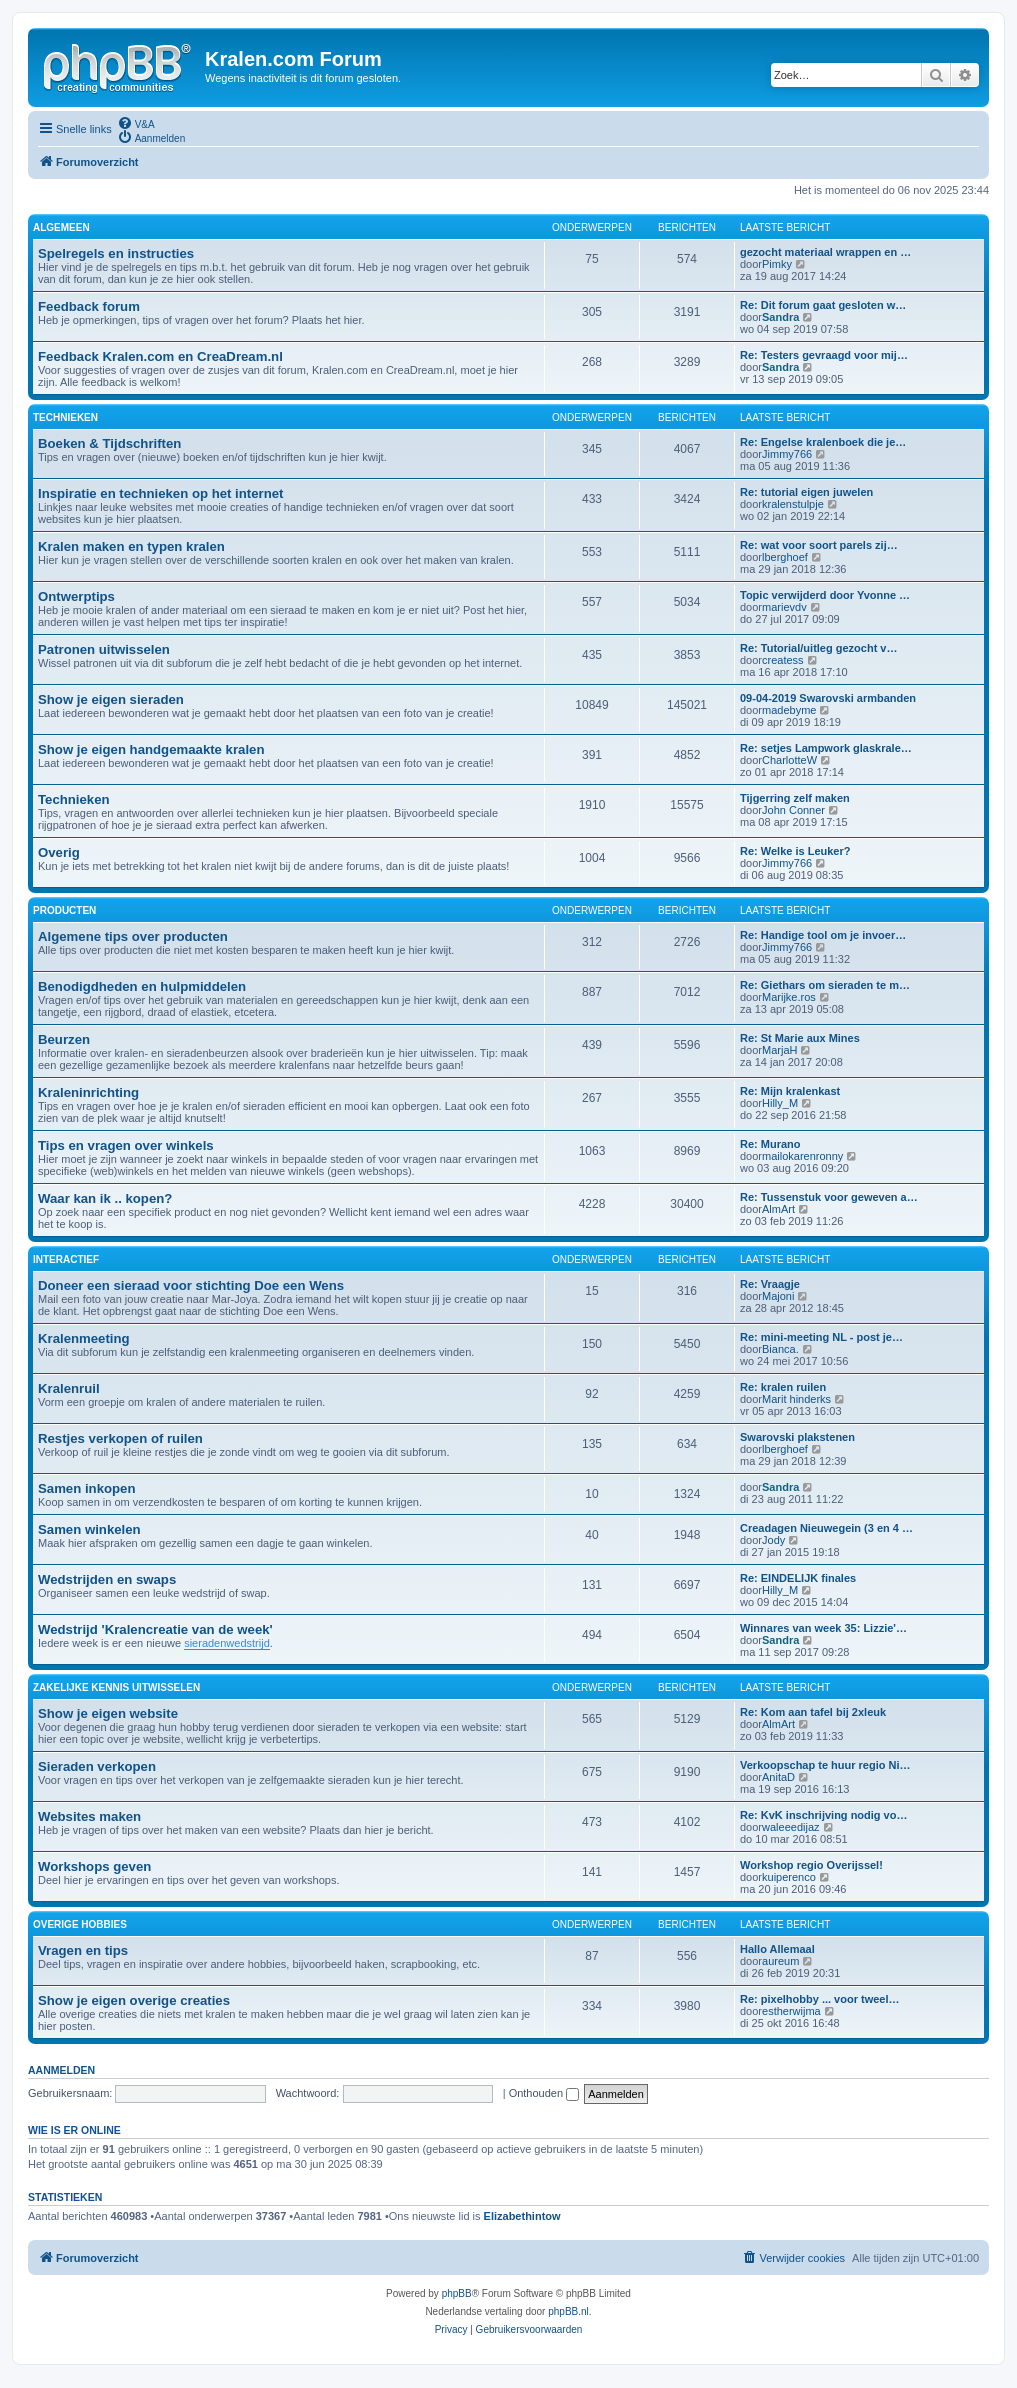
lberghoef (785, 557)
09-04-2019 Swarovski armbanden (828, 698)
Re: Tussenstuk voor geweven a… (829, 1197)
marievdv (784, 607)
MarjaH (779, 1050)
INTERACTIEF (66, 1259)
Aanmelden (61, 2070)
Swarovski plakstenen (797, 1437)
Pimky (777, 264)
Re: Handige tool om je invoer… (823, 935)
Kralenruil (69, 1388)
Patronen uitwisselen (104, 649)
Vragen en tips (83, 1950)
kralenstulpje (793, 504)
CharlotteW (789, 760)
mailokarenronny (802, 1156)
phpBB (457, 2293)
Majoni (778, 1296)
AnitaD (778, 1777)
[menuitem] (136, 123)
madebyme (789, 710)
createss (783, 660)
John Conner (793, 810)
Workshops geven (94, 1866)
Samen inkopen (86, 1488)
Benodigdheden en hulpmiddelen (142, 986)
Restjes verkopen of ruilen (120, 1438)
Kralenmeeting (84, 1338)
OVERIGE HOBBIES (80, 1924)
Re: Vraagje (770, 1284)
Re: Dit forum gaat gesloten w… (823, 305)
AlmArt (778, 1209)
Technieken (74, 799)
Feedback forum (89, 306)
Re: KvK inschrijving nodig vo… (823, 1815)
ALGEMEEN (61, 227)
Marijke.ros (789, 997)
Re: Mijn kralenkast (790, 1091)
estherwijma (791, 2011)
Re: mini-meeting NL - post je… (821, 1337)
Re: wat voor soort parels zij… (819, 545)
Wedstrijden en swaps (107, 1579)
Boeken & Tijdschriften (109, 443)
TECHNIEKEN (65, 417)
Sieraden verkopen (97, 1766)
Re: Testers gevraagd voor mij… (824, 355)
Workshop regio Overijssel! (811, 1865)
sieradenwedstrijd (227, 1643)
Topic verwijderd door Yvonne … (825, 595)
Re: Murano (770, 1144)
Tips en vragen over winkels (126, 1145)
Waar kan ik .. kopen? (105, 1198)
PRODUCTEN (64, 910)
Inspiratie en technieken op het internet (160, 493)
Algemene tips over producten (133, 936)
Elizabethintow (522, 2216)
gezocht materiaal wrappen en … (825, 252)
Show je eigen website (108, 1713)
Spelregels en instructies (116, 253)
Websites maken (89, 1816)
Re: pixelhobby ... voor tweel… (820, 1999)
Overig (59, 852)
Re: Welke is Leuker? (795, 851)
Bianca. (780, 1349)
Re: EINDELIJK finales (798, 1578)
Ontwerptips (76, 596)
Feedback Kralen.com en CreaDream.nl (160, 356)
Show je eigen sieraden (111, 699)
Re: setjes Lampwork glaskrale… (826, 748)
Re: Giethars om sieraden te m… (825, 985)
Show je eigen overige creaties (134, 2000)
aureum (780, 1961)
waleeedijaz (790, 1827)
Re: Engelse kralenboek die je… (823, 442)
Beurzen (64, 1039)
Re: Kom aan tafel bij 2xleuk (813, 1712)
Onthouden (544, 2093)
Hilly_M (780, 1103)
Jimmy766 (787, 454)
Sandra (780, 317)
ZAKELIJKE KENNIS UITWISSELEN (116, 1687)
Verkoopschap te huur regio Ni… (825, 1765)
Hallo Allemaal (777, 1949)
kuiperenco (789, 1877)
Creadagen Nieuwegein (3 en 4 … (826, 1528)
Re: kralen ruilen (783, 1387)
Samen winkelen (89, 1529)
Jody (773, 1540)
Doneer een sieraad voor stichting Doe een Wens (191, 1285)
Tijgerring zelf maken (795, 798)
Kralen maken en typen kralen (131, 546)
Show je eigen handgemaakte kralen (151, 749)
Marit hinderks (796, 1399)
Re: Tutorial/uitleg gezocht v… (818, 648)
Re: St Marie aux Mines (800, 1038)
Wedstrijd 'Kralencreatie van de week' (155, 1629)
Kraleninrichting (88, 1092)
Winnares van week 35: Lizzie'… (823, 1628)
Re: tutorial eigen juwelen (806, 492)
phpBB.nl (568, 2311)
